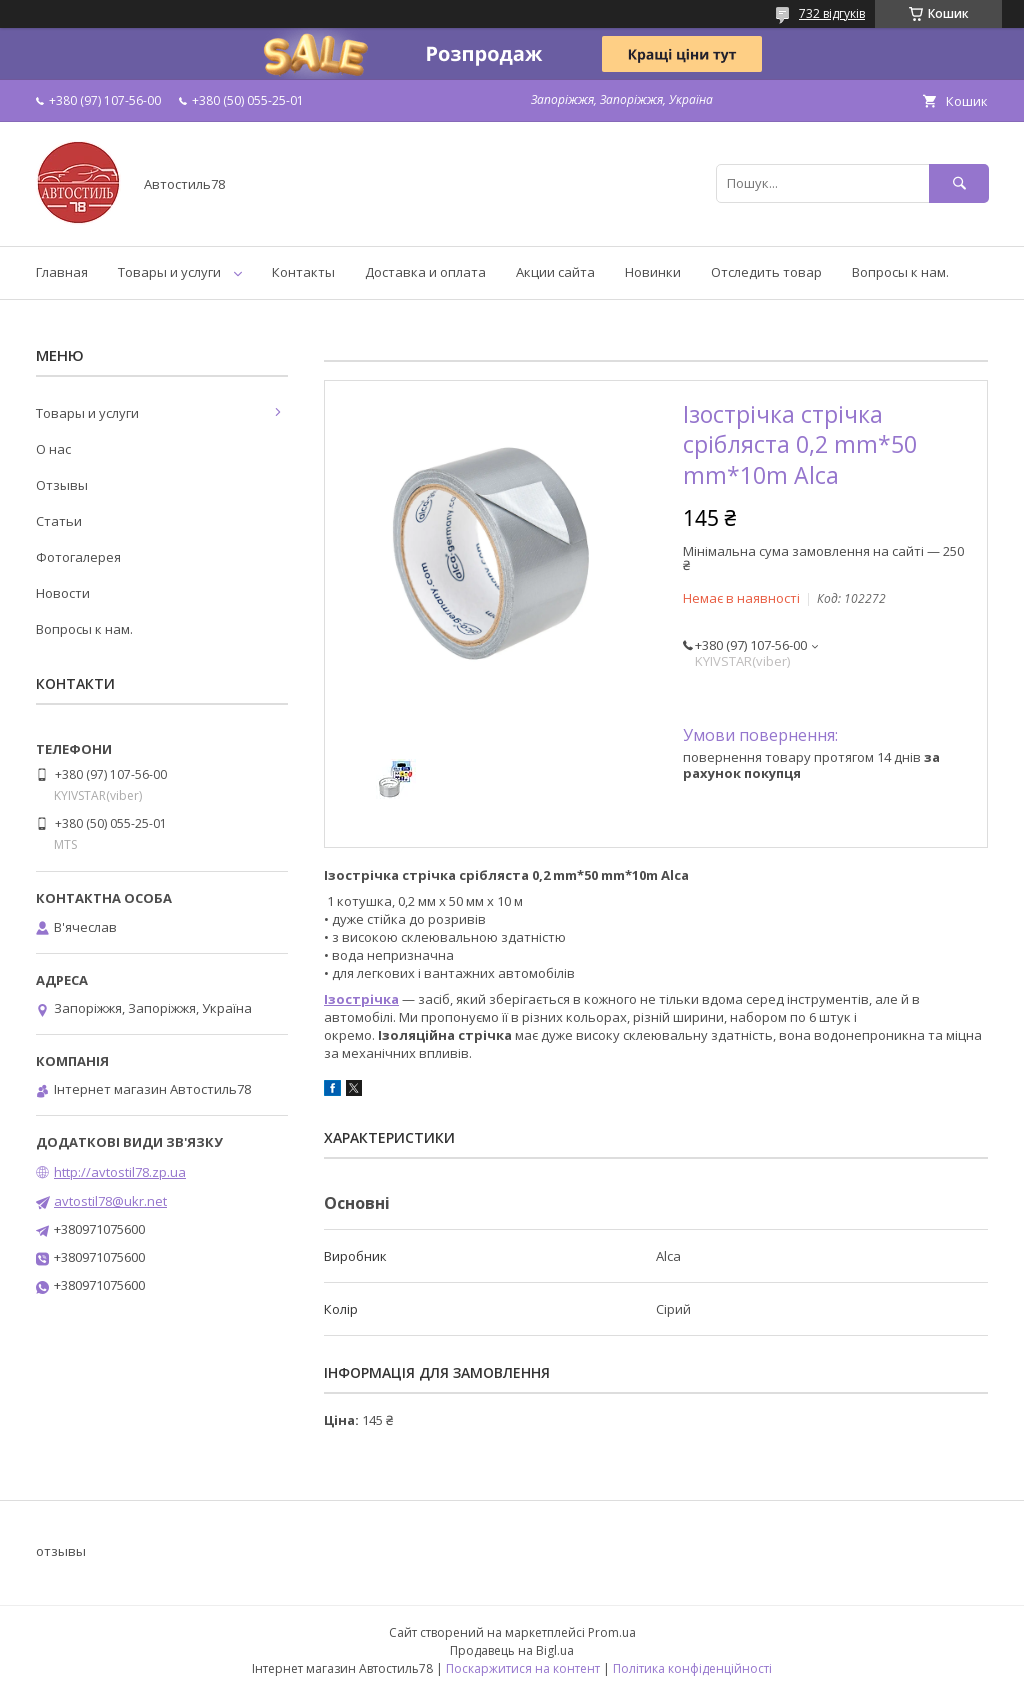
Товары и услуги (169, 272)
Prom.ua (612, 1632)
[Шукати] (959, 183)
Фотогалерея (78, 557)
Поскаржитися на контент (523, 1668)
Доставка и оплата (425, 272)
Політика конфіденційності (692, 1668)
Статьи (59, 521)
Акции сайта (555, 272)
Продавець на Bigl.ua (512, 1650)
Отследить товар (766, 272)
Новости (63, 593)
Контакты (303, 272)
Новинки (653, 272)
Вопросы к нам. (900, 272)
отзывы (61, 1551)
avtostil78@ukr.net (110, 1201)
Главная (62, 272)
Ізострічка (361, 999)
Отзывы (62, 485)
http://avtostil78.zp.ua (120, 1172)
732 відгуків (832, 13)
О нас (53, 449)
